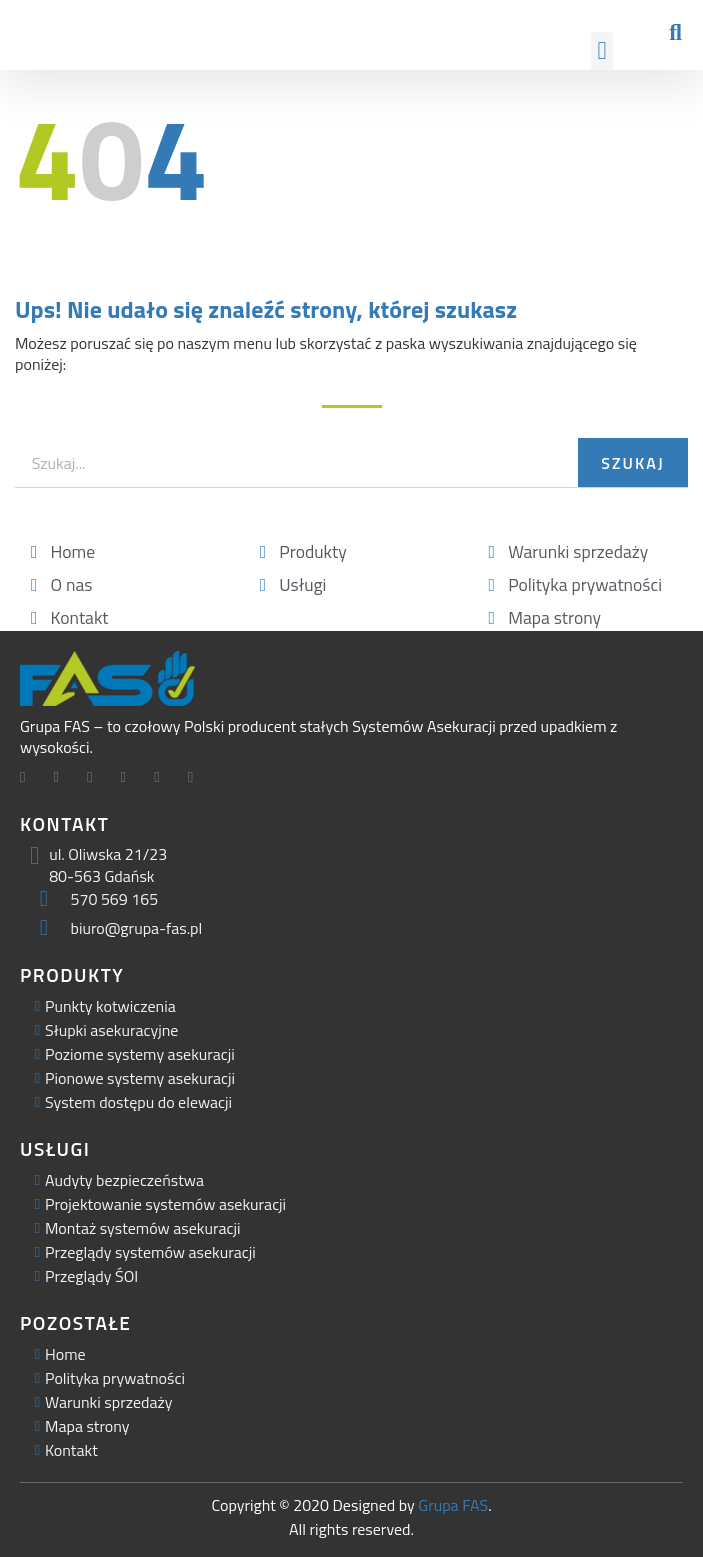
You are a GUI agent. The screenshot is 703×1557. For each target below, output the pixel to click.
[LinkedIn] (97, 779)
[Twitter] (64, 779)
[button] (602, 51)
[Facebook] (30, 779)
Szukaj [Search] (632, 463)
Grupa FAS (453, 1505)
